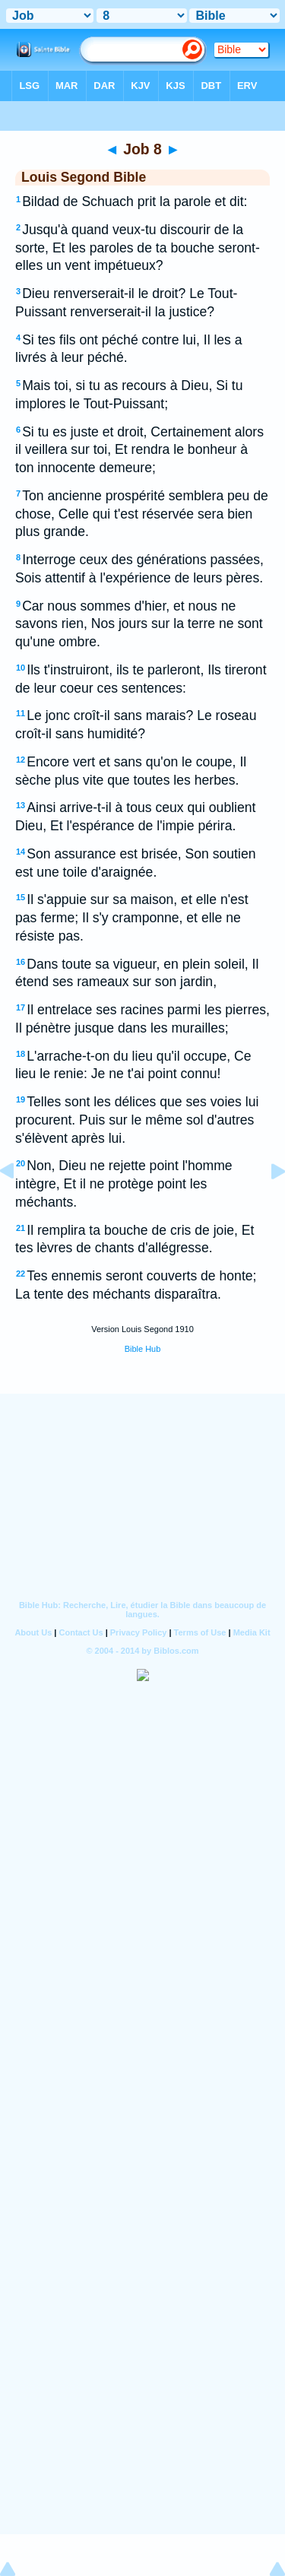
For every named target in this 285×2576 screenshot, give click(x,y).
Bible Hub (143, 1348)
